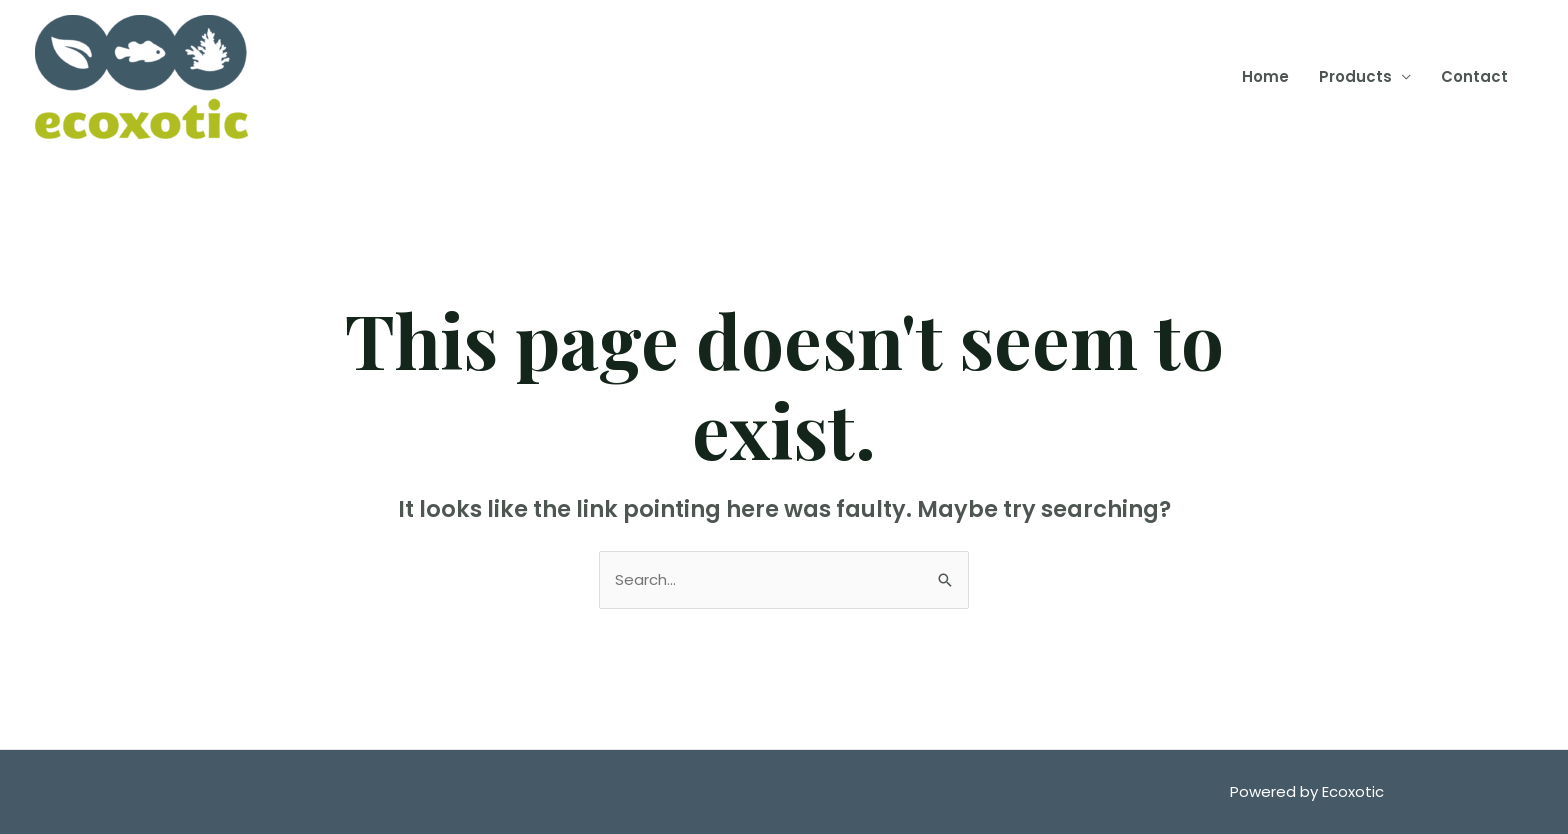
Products (1355, 76)
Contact (1474, 76)
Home (1265, 76)
